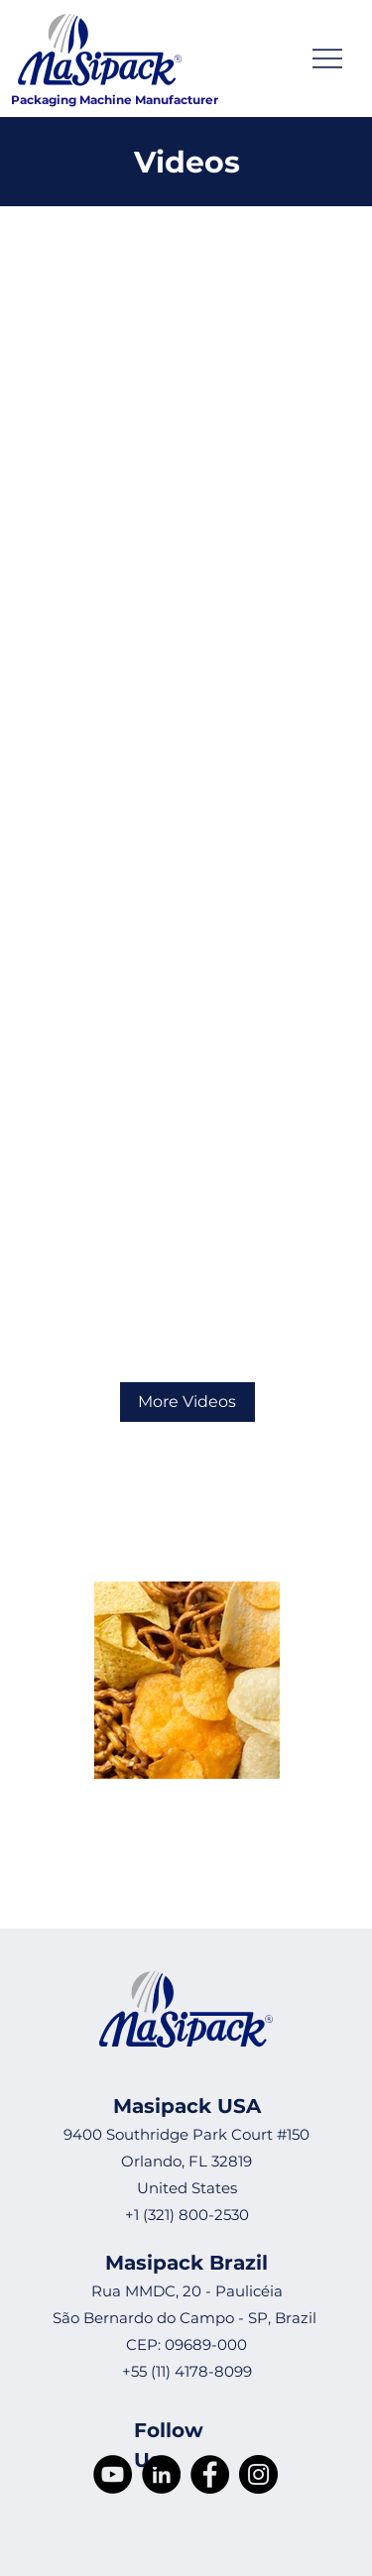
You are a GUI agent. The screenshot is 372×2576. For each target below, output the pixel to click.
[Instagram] (258, 2474)
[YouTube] (112, 2474)
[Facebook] (209, 2474)
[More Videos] (187, 1402)
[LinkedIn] (161, 2474)
